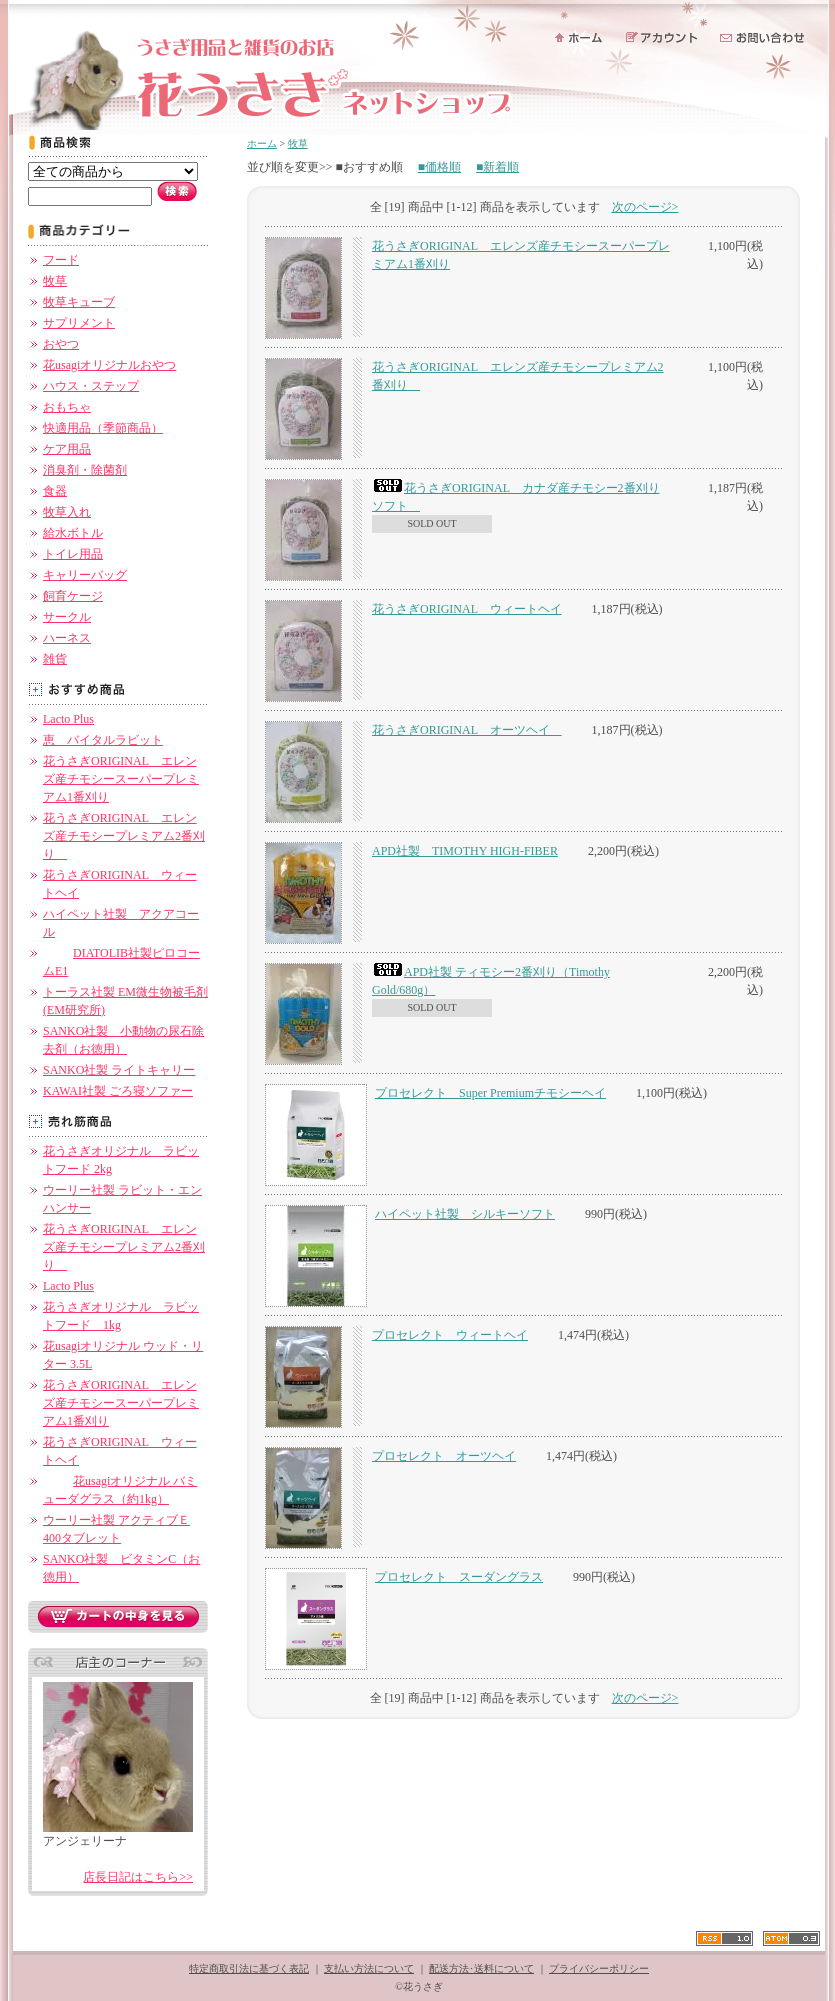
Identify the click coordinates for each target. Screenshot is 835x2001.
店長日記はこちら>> (138, 1877)
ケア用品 (67, 449)
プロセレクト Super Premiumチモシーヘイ (490, 1093)
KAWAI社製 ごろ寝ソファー (118, 1091)
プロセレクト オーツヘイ (444, 1456)
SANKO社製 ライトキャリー (119, 1070)
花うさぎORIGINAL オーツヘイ (467, 730)
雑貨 (55, 659)
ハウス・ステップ (91, 386)
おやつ (61, 344)
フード (61, 260)
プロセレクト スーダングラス (459, 1577)
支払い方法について (369, 1968)
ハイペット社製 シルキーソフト (465, 1214)
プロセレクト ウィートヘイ (450, 1335)
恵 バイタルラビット (103, 740)
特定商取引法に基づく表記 (249, 1968)
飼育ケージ (73, 596)
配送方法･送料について (481, 1968)
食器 (55, 491)
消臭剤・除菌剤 (85, 470)
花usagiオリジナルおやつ (109, 365)
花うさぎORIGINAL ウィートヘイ (467, 609)
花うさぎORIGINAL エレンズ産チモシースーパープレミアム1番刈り (121, 779)
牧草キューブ (79, 302)
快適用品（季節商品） (103, 428)
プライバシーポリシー (599, 1968)
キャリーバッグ (85, 575)
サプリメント (79, 323)
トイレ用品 (73, 554)
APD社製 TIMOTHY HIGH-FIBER (465, 851)
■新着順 (497, 167)
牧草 (55, 281)
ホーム (262, 143)
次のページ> (645, 207)
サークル (67, 617)
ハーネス (67, 638)
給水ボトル (73, 533)
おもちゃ (67, 407)
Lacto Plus (68, 719)
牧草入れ (67, 512)
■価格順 (439, 167)
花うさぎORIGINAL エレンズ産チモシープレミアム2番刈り (124, 836)
